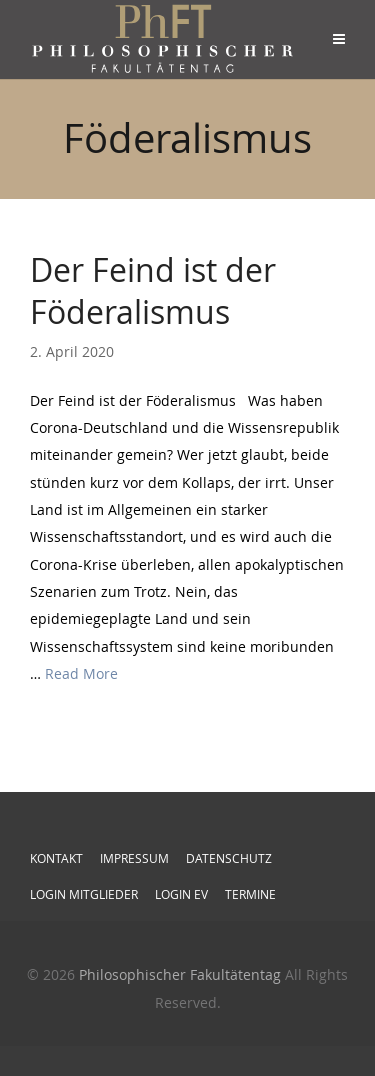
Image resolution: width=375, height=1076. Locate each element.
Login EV (181, 894)
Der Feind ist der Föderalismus (153, 290)
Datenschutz (229, 858)
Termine (250, 894)
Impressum (134, 858)
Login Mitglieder (84, 894)
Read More (81, 673)
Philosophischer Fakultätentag (180, 974)
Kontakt (56, 858)
